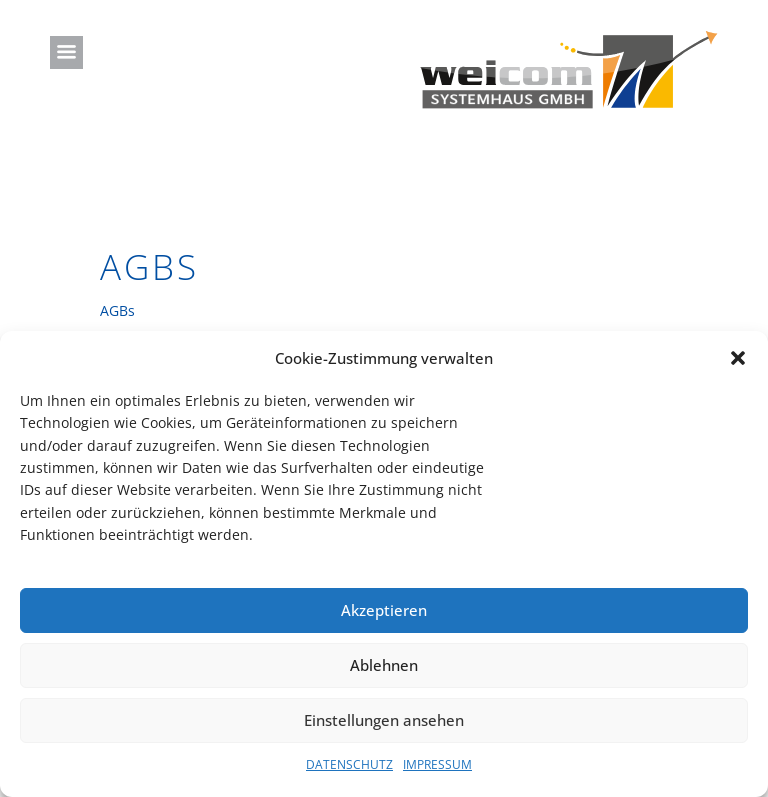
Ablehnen (384, 665)
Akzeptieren (384, 610)
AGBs (117, 310)
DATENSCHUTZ (349, 764)
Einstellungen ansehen (384, 720)
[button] (738, 358)
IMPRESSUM (437, 764)
